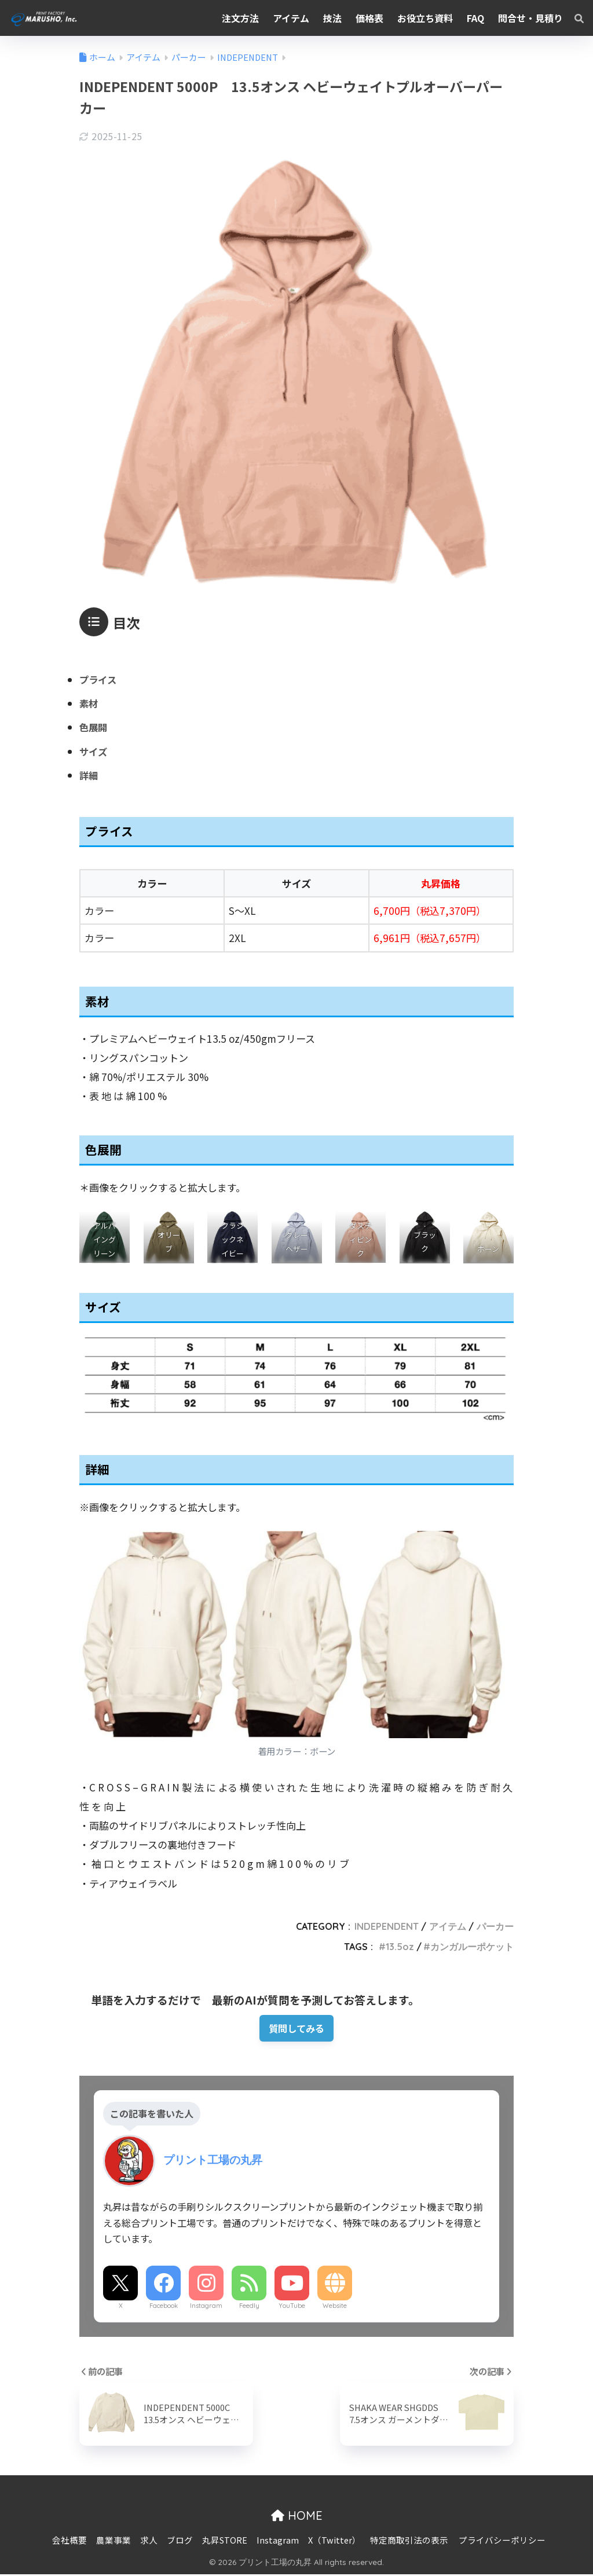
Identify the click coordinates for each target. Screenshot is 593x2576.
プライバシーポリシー (502, 2541)
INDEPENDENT (386, 1926)
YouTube (292, 2307)
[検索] (573, 18)
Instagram (206, 2307)
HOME (297, 2517)
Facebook (163, 2307)
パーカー (495, 1926)
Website (335, 2307)
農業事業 (113, 2541)
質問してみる (297, 2029)
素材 (89, 703)
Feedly (249, 2307)
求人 (149, 2541)
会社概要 (69, 2541)
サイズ (93, 751)
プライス (98, 679)
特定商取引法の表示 (409, 2541)
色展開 (94, 727)
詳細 (89, 775)
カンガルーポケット (472, 1946)
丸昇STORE (224, 2541)
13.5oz (400, 1946)
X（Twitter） (334, 2541)
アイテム (447, 1926)
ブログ (180, 2541)
